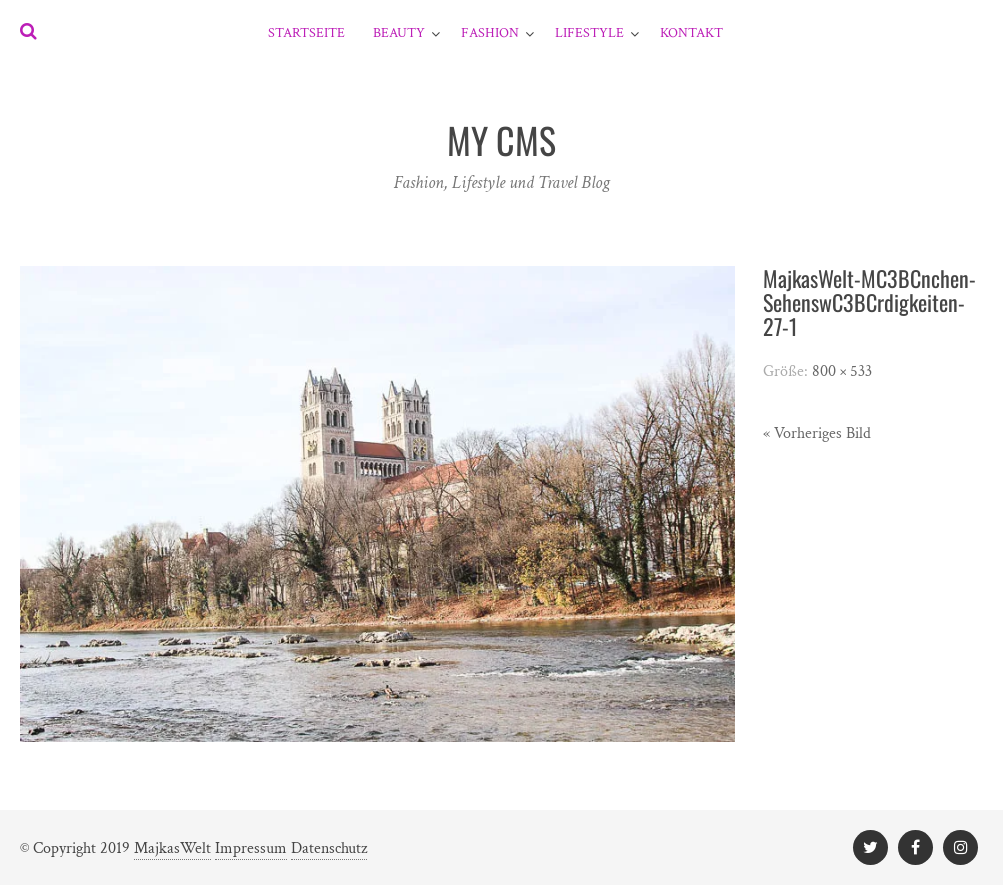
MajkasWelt (172, 848)
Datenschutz (329, 848)
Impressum (251, 848)
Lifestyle (589, 33)
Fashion (490, 33)
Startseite (306, 33)
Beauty (399, 33)
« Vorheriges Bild (817, 433)
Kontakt (691, 33)
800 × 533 (842, 371)
